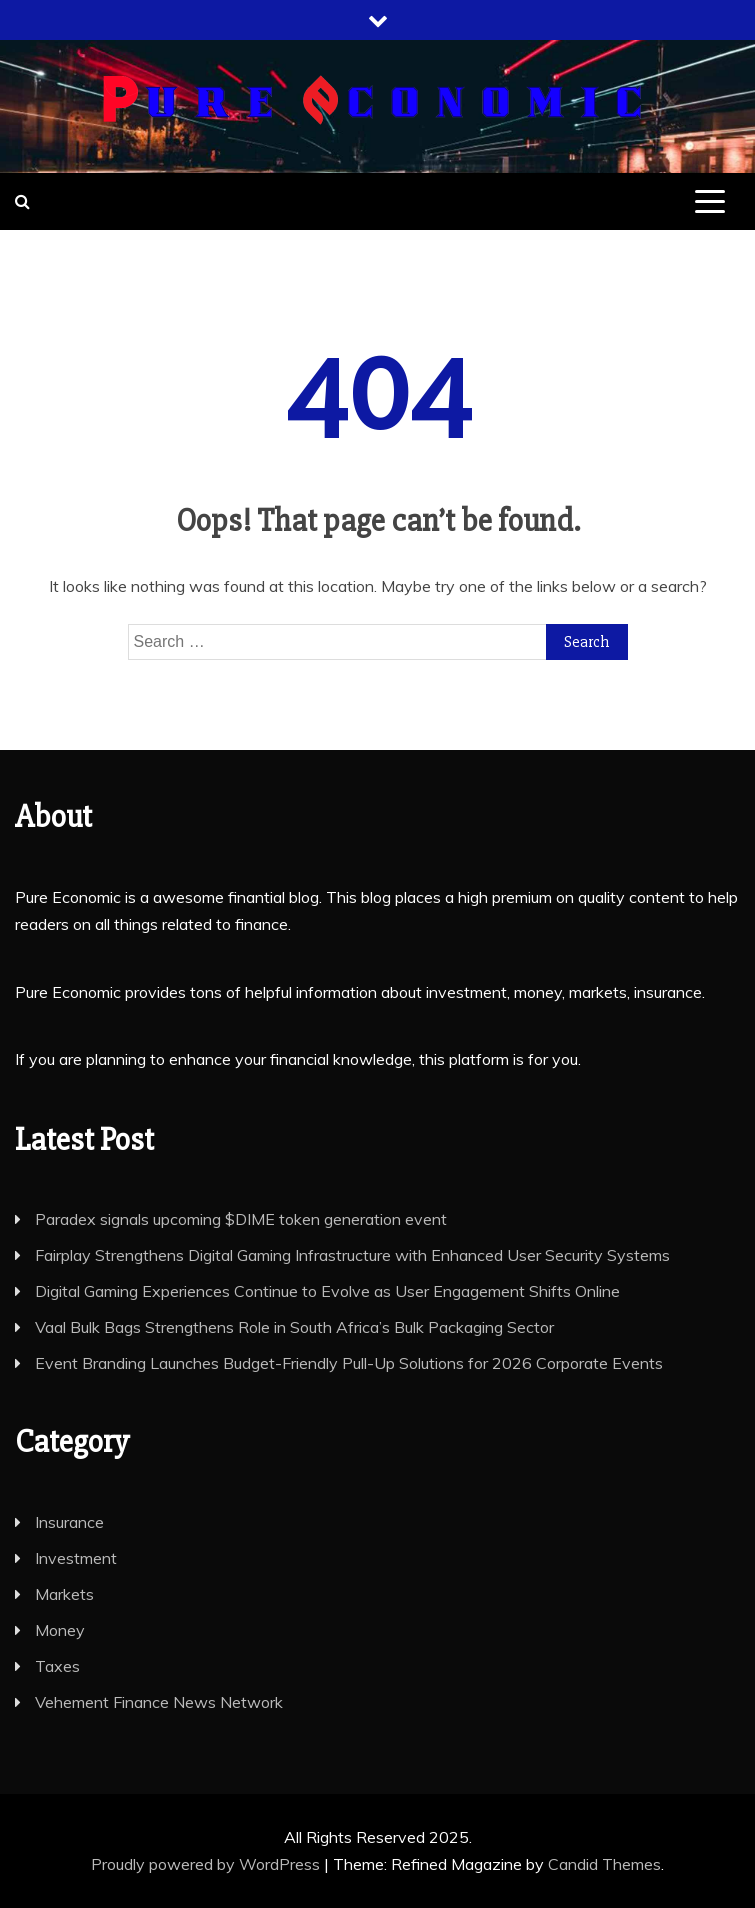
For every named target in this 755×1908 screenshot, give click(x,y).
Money (60, 1630)
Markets (64, 1594)
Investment (76, 1558)
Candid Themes (604, 1864)
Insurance (69, 1522)
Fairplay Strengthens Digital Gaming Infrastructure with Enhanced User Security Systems (352, 1255)
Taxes (57, 1666)
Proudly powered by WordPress (207, 1864)
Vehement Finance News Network (159, 1702)
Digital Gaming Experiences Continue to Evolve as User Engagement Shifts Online (327, 1291)
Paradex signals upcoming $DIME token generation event (241, 1219)
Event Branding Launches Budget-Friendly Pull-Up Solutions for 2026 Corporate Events (349, 1363)
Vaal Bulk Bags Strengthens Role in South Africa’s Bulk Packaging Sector (294, 1327)
